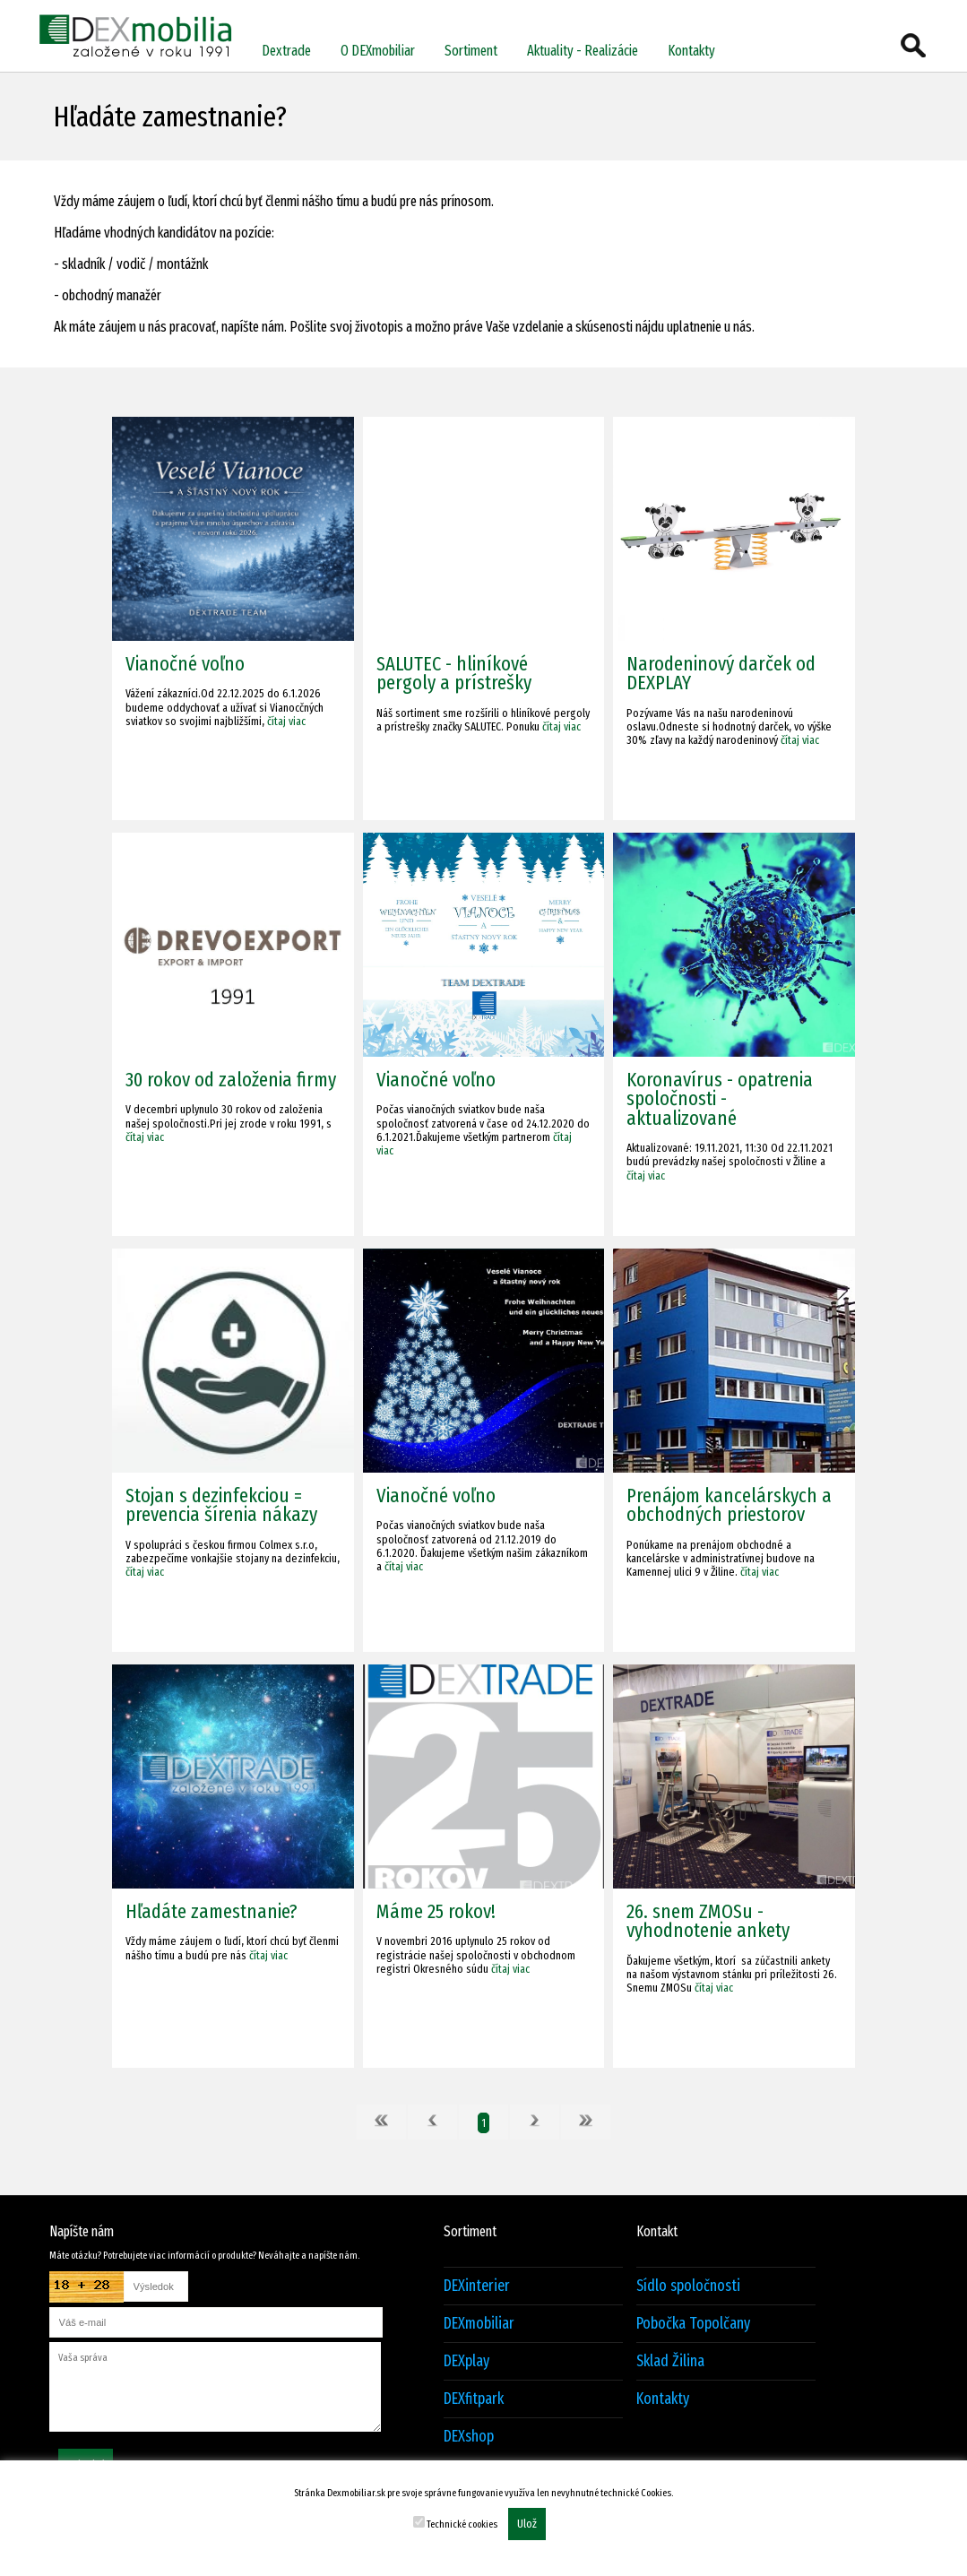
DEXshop (469, 2436)
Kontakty (691, 50)
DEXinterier (477, 2286)
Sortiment (471, 50)
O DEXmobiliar (378, 50)
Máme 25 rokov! (436, 1911)
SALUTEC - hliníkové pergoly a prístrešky (453, 673)
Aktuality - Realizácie (582, 50)
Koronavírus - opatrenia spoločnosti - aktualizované (719, 1099)
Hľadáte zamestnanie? (211, 1911)
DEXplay (466, 2361)
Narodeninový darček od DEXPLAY (721, 673)
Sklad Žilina (670, 2361)
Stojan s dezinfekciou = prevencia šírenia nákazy (221, 1504)
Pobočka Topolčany (693, 2323)
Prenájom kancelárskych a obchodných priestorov (729, 1504)
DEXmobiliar (479, 2323)
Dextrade (286, 50)
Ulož (527, 2524)
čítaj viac (286, 721)
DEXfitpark (474, 2399)
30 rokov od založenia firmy (230, 1080)
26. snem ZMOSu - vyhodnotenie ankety (708, 1920)
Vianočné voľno (185, 664)
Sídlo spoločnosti (688, 2286)
